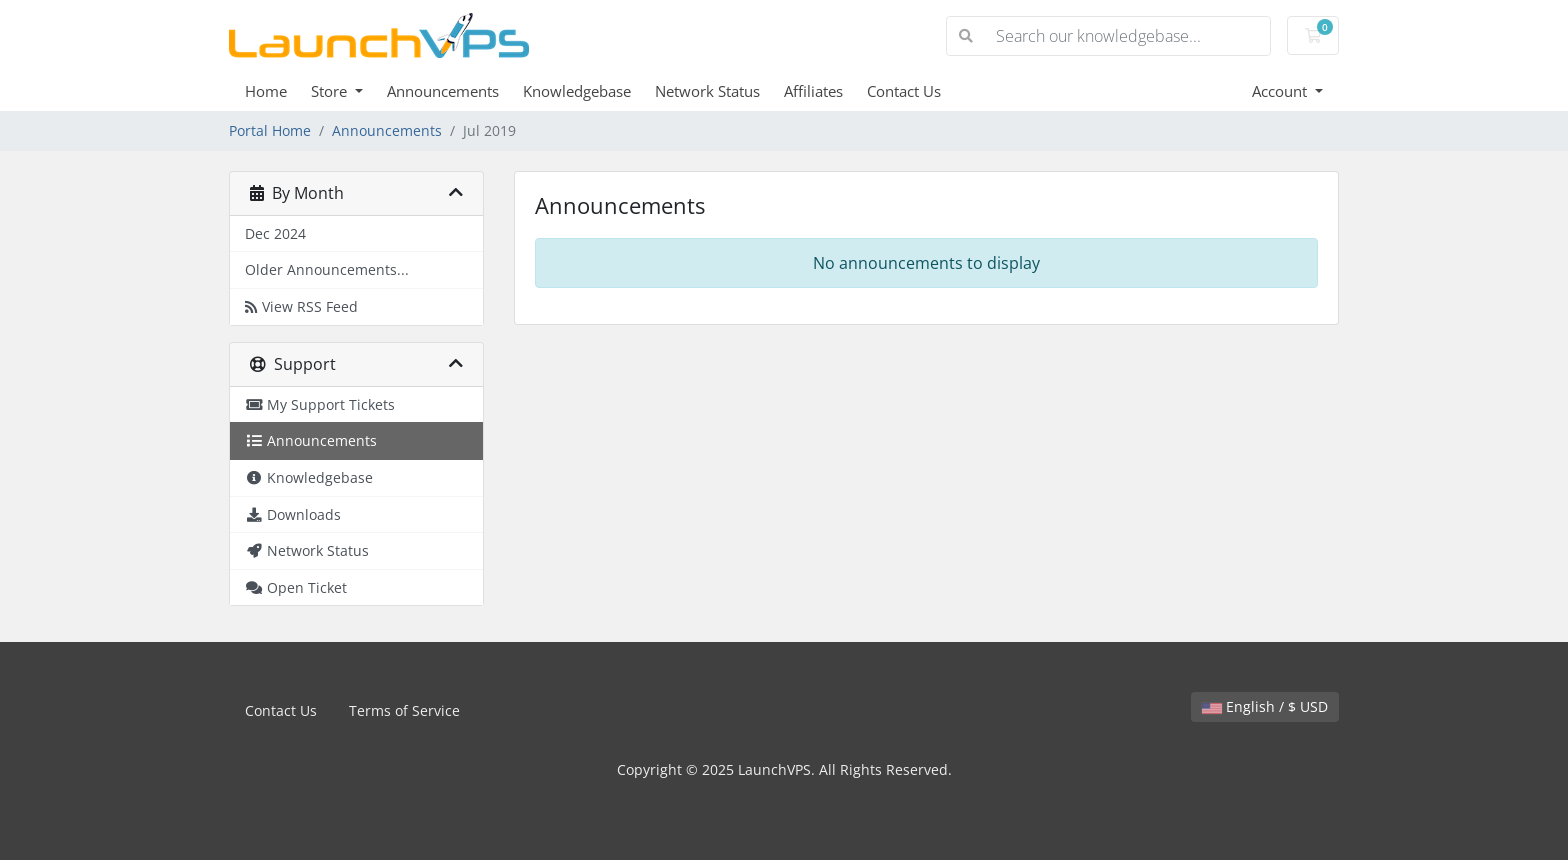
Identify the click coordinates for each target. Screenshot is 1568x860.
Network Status (707, 91)
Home (266, 91)
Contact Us (904, 91)
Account (1281, 91)
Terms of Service (404, 710)
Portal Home (270, 130)
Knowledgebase (577, 91)
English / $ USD (1265, 706)
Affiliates (813, 91)
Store (331, 91)
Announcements (443, 91)
